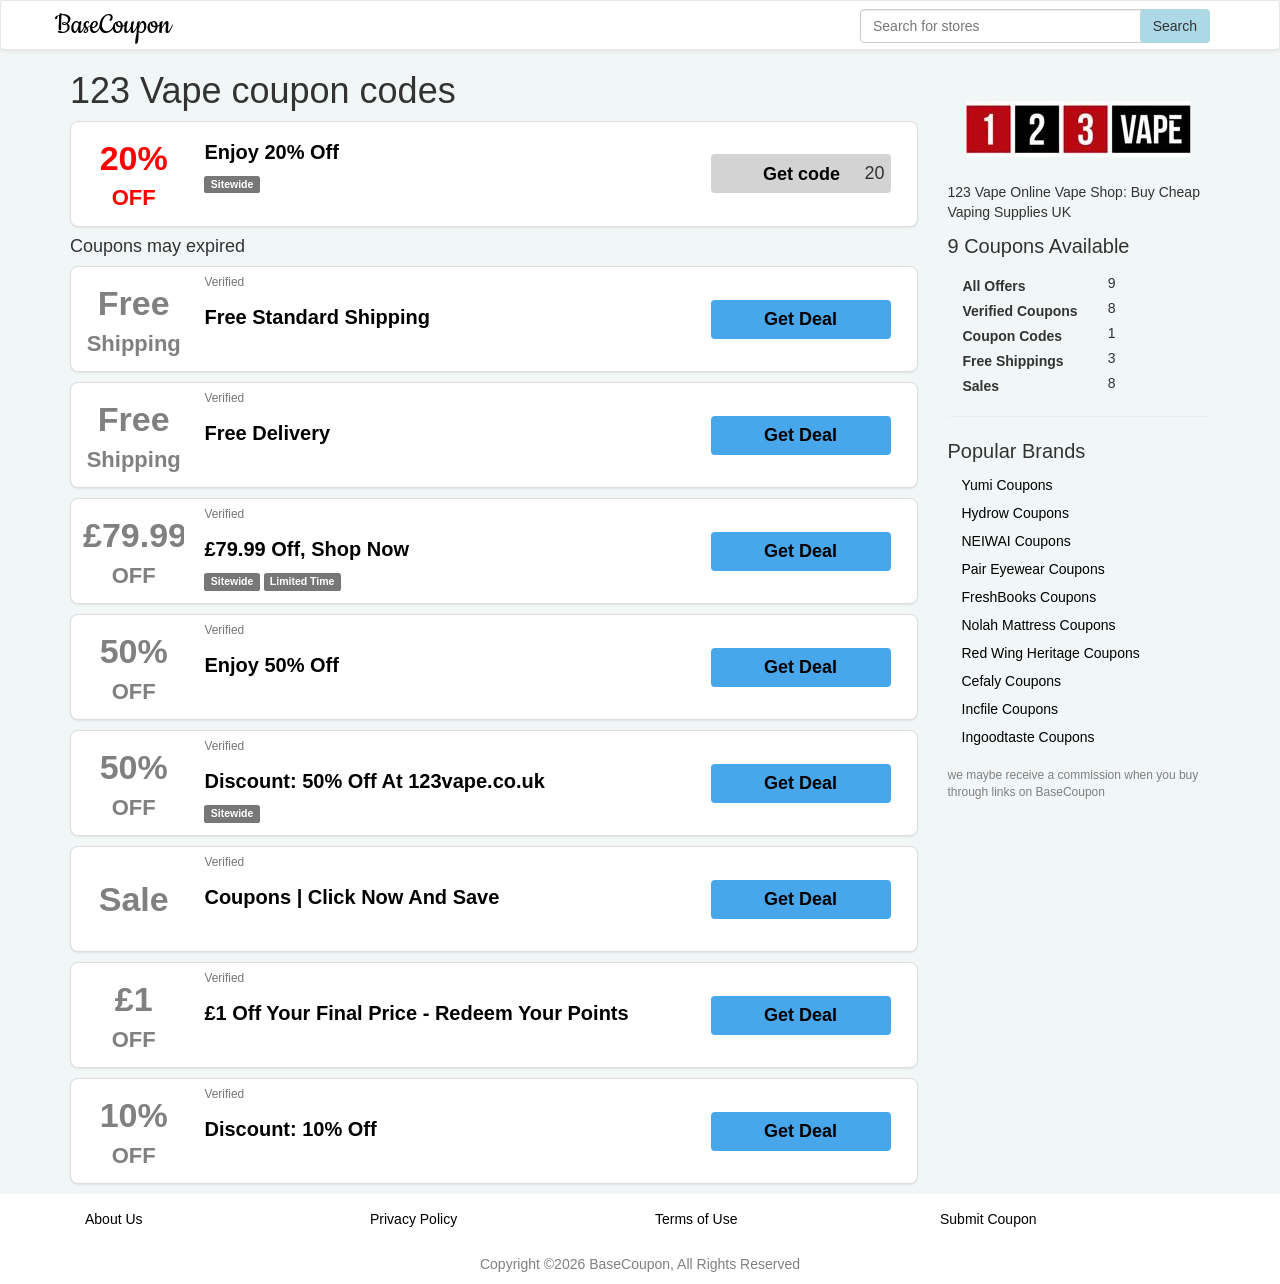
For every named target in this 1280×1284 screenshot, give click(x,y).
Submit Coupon (988, 1219)
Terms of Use (696, 1219)
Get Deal (800, 319)
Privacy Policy (413, 1219)
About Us (114, 1219)
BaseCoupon (113, 25)
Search (1175, 26)
